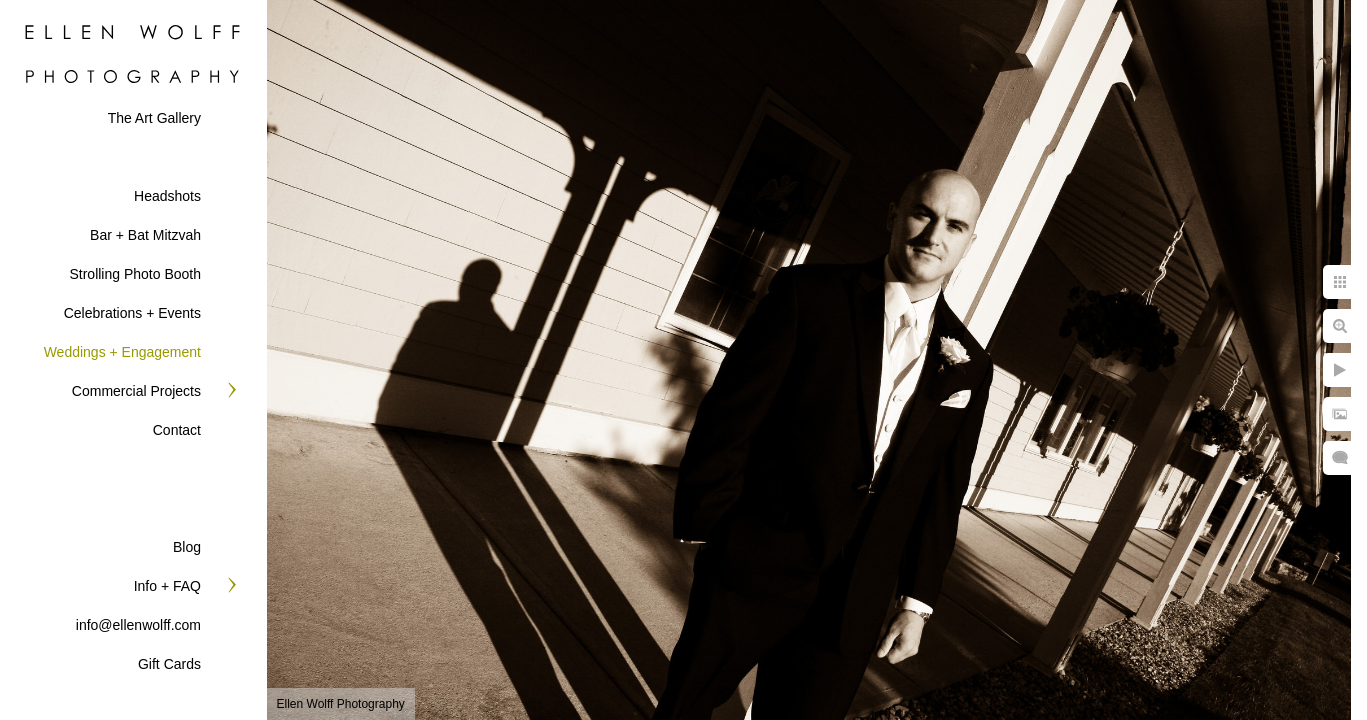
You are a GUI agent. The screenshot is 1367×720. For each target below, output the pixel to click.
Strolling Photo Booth (135, 274)
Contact (177, 430)
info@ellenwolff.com (138, 625)
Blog (187, 547)
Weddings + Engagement (122, 352)
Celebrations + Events (132, 313)
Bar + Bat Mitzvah (145, 235)
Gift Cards (169, 664)
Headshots (167, 196)
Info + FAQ (167, 586)
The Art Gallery (154, 118)
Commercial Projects (136, 391)
